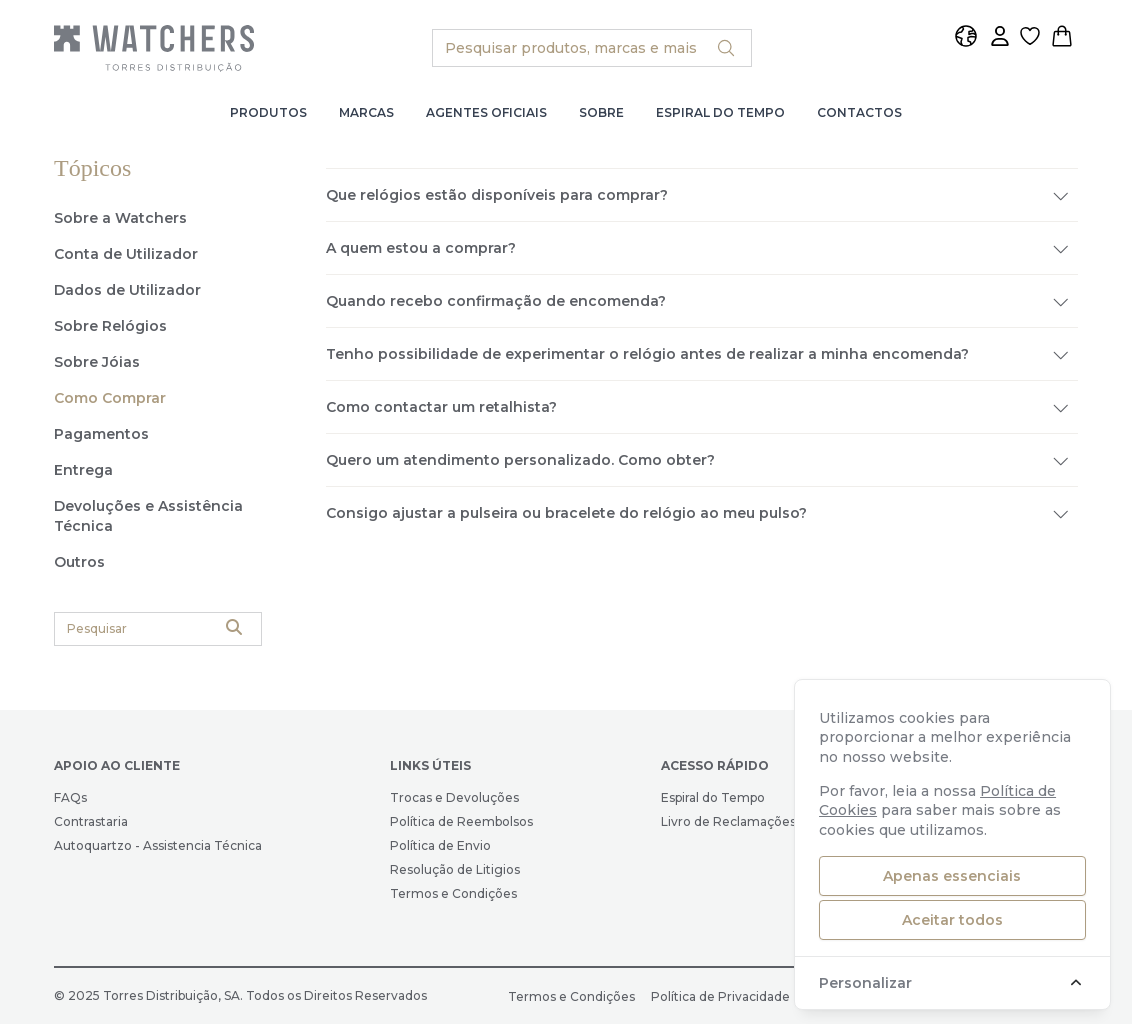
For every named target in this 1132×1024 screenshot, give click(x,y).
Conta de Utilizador (126, 254)
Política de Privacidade (720, 996)
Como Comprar (110, 398)
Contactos (859, 112)
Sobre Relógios (110, 326)
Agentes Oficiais (486, 112)
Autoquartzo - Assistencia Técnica (158, 845)
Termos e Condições (453, 893)
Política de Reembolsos (461, 821)
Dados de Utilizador (127, 290)
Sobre (601, 112)
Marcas (366, 112)
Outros (79, 562)
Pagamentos (101, 434)
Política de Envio (440, 845)
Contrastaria (91, 821)
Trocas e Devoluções (454, 797)
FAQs (70, 797)
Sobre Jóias (97, 362)
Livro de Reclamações (728, 821)
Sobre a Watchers (120, 218)
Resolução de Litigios (455, 869)
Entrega (83, 470)
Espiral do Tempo (720, 112)
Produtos (268, 112)
